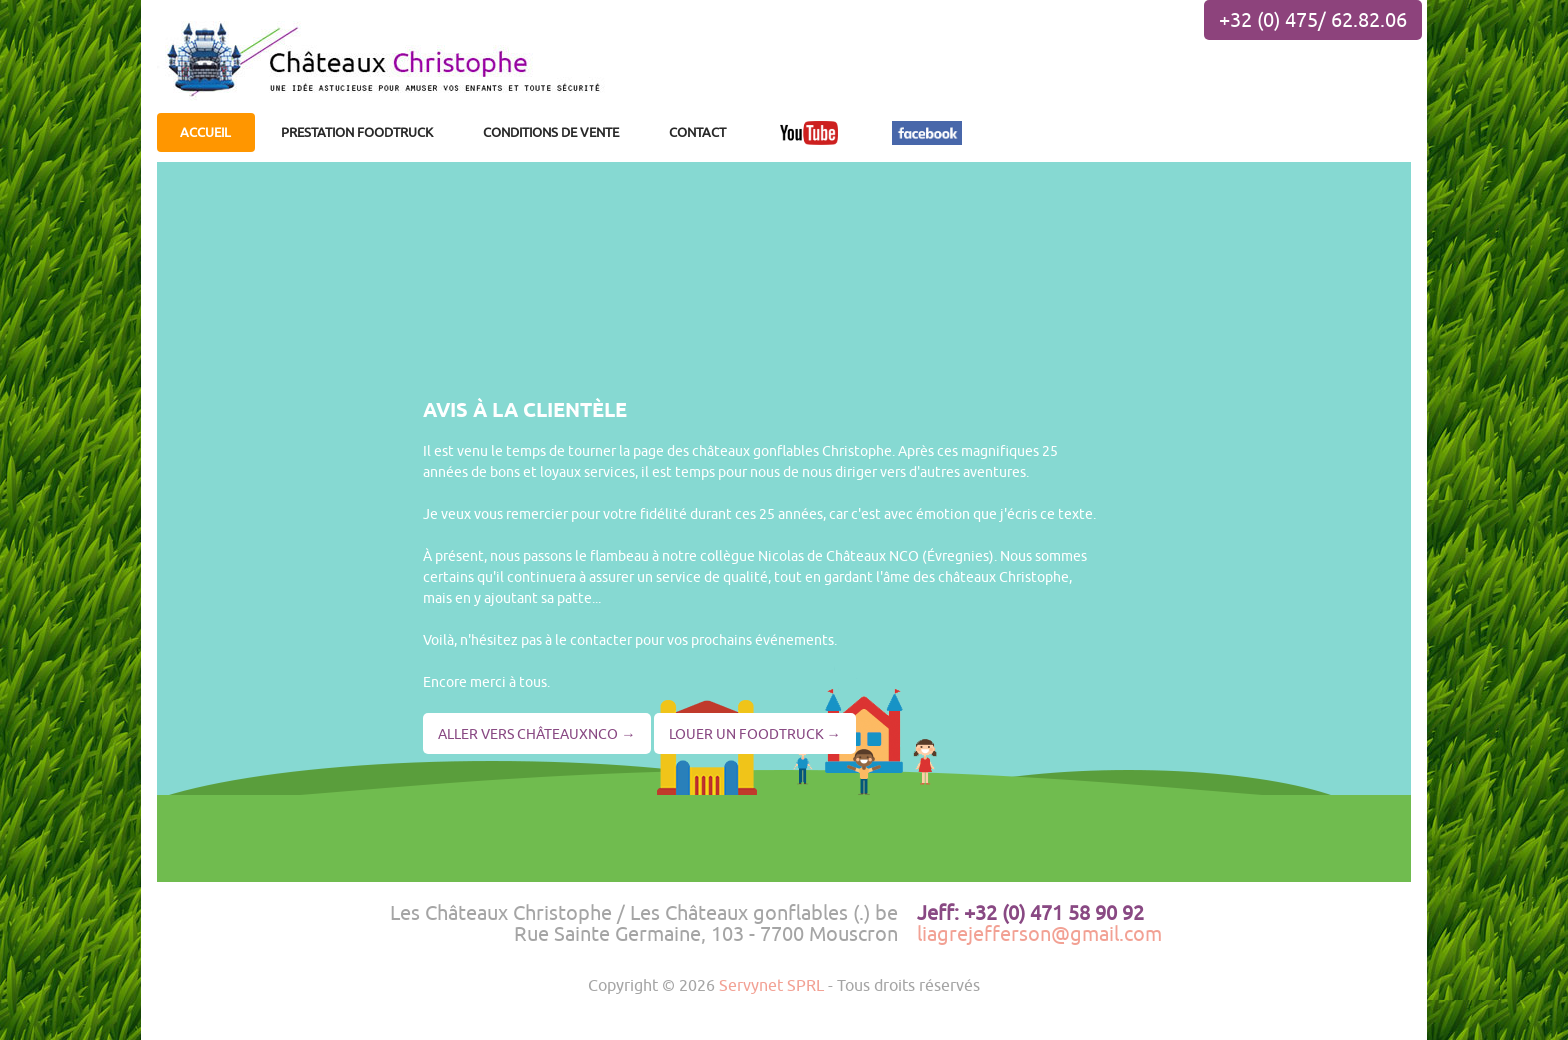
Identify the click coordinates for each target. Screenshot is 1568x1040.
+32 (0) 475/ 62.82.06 (1313, 19)
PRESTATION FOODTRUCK (357, 132)
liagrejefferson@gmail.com (1039, 933)
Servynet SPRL (771, 984)
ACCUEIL (205, 132)
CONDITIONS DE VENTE (551, 132)
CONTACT (697, 132)
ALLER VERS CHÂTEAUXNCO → (536, 733)
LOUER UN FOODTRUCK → (755, 733)
